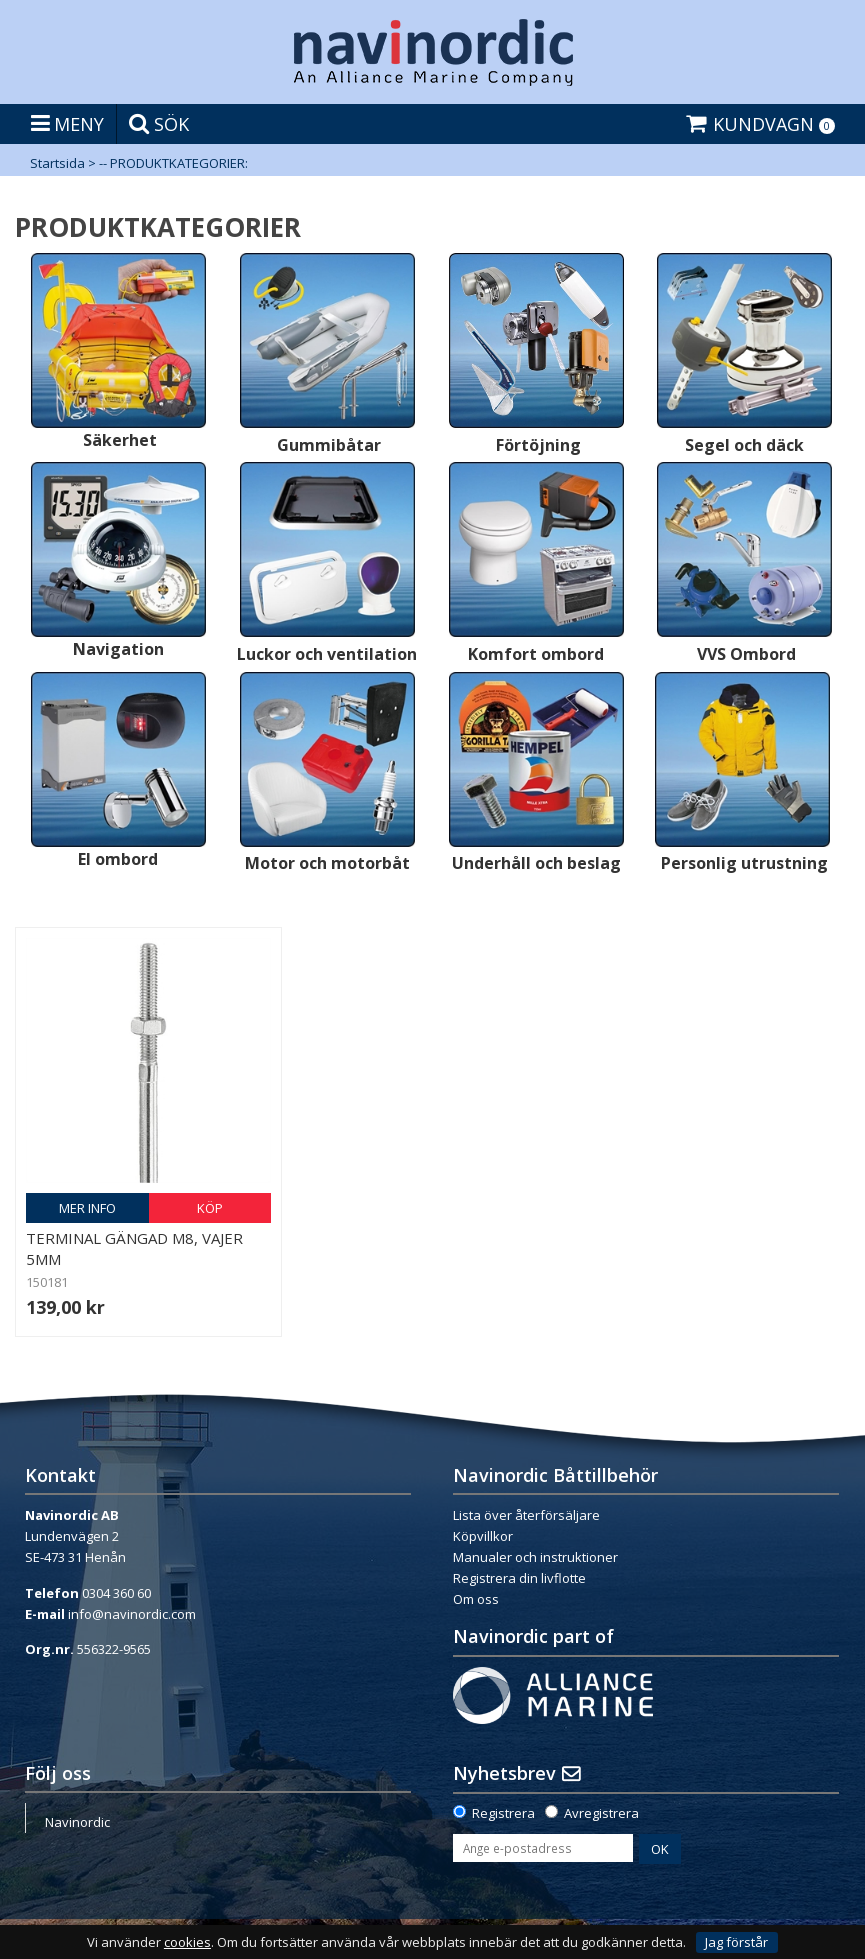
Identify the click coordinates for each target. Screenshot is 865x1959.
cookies (187, 1942)
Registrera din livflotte (519, 1578)
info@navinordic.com (132, 1614)
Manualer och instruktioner (535, 1557)
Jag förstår (736, 1942)
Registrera (503, 1813)
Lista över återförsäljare (526, 1515)
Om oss (476, 1599)
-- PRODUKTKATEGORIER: (173, 163)
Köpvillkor (483, 1536)
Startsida (57, 163)
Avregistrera (601, 1813)
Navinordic (77, 1822)
